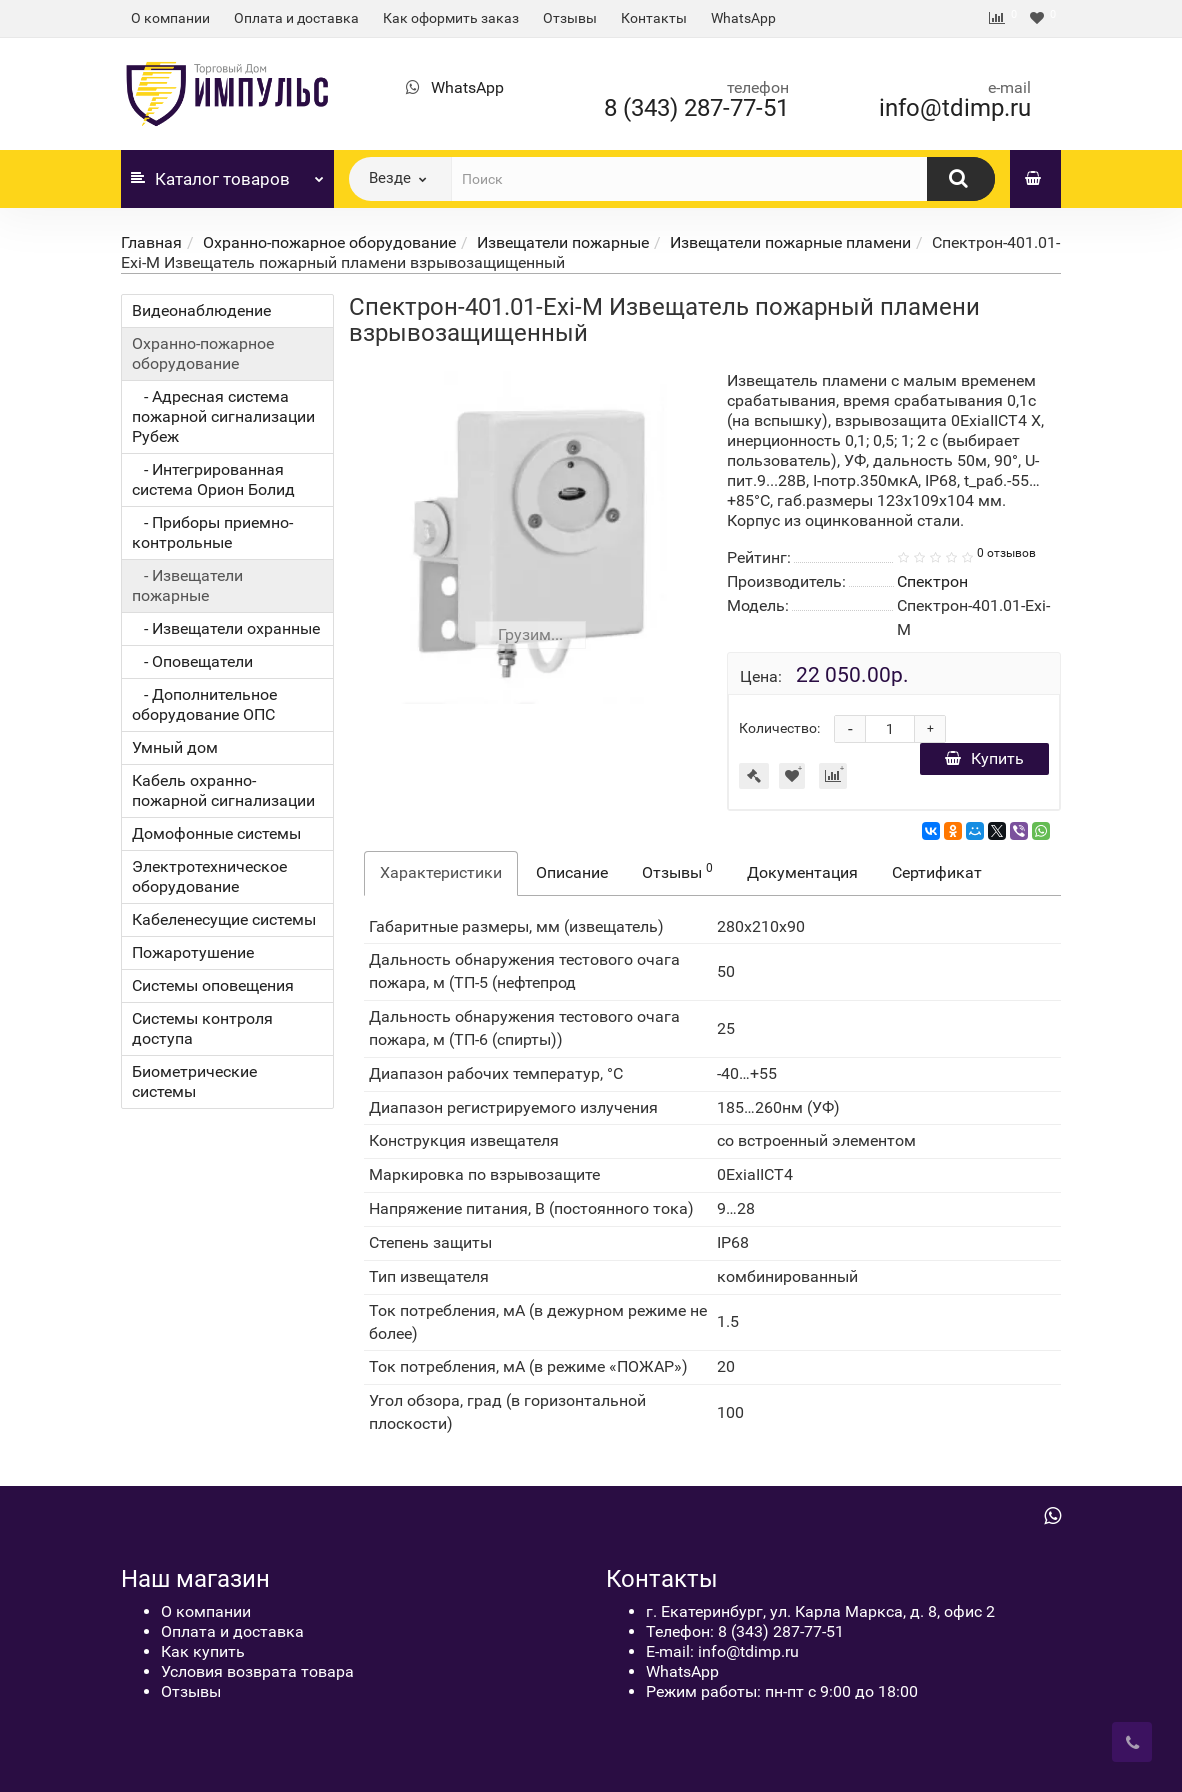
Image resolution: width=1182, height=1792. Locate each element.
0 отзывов (1006, 553)
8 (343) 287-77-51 (696, 108)
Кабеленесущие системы (224, 919)
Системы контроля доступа (202, 1028)
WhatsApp (743, 18)
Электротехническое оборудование (209, 876)
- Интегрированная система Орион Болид (213, 479)
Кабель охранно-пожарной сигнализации (223, 790)
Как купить (203, 1651)
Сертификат (937, 872)
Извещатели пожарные (563, 242)
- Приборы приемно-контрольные (212, 532)
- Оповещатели (192, 661)
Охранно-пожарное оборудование (329, 242)
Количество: (779, 728)
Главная (151, 242)
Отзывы (570, 18)
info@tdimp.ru (955, 108)
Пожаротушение (193, 952)
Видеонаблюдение (201, 310)
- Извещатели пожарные (187, 585)
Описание (572, 872)
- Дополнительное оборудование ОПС (204, 704)
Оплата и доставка (296, 18)
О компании (170, 18)
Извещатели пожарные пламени (790, 242)
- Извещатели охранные (226, 628)
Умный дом (175, 747)
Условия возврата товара (257, 1671)
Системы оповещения (213, 985)
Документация (802, 872)
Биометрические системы (194, 1081)
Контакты (654, 18)
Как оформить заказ (451, 18)
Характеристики (441, 872)
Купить (984, 758)
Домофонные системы (216, 833)
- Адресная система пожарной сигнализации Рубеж (223, 416)
